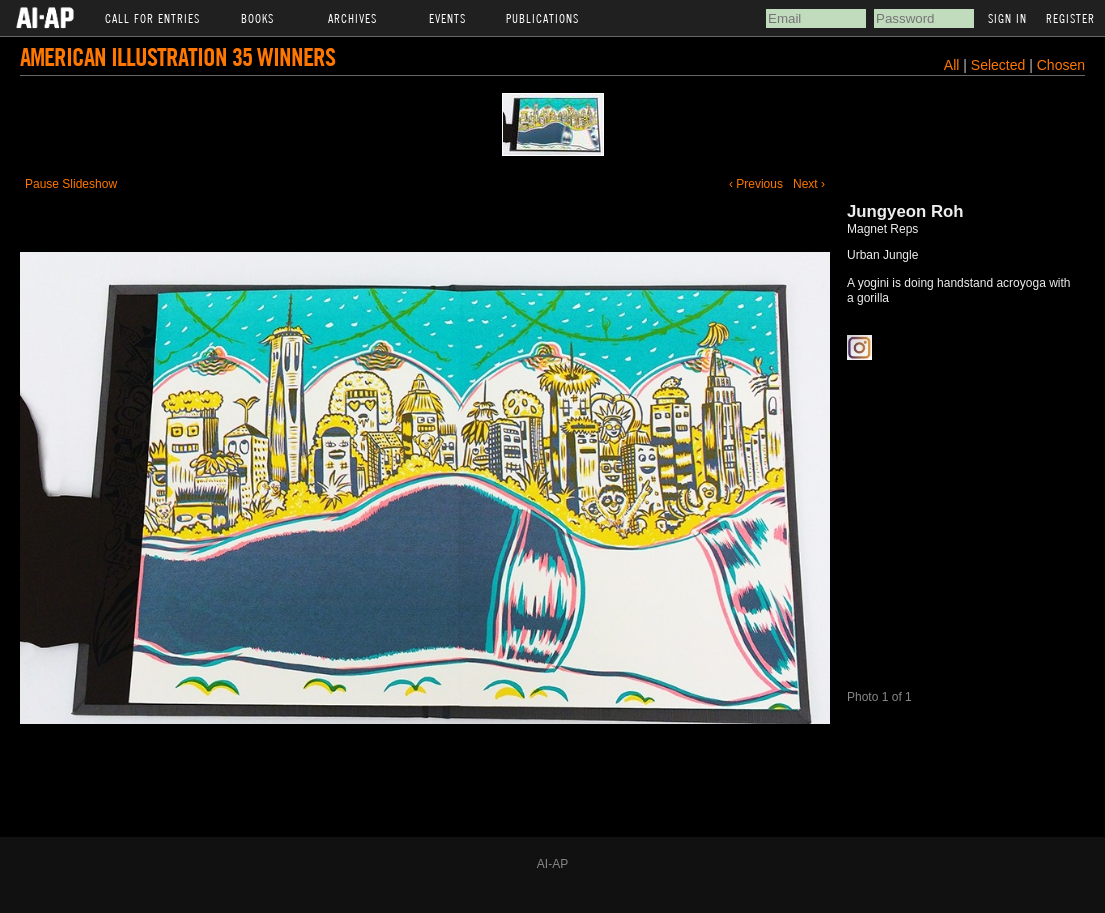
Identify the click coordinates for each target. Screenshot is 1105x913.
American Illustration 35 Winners (177, 56)
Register (1070, 18)
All (952, 65)
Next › (809, 184)
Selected (1000, 65)
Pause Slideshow (71, 184)
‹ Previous (756, 184)
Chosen (1061, 65)
